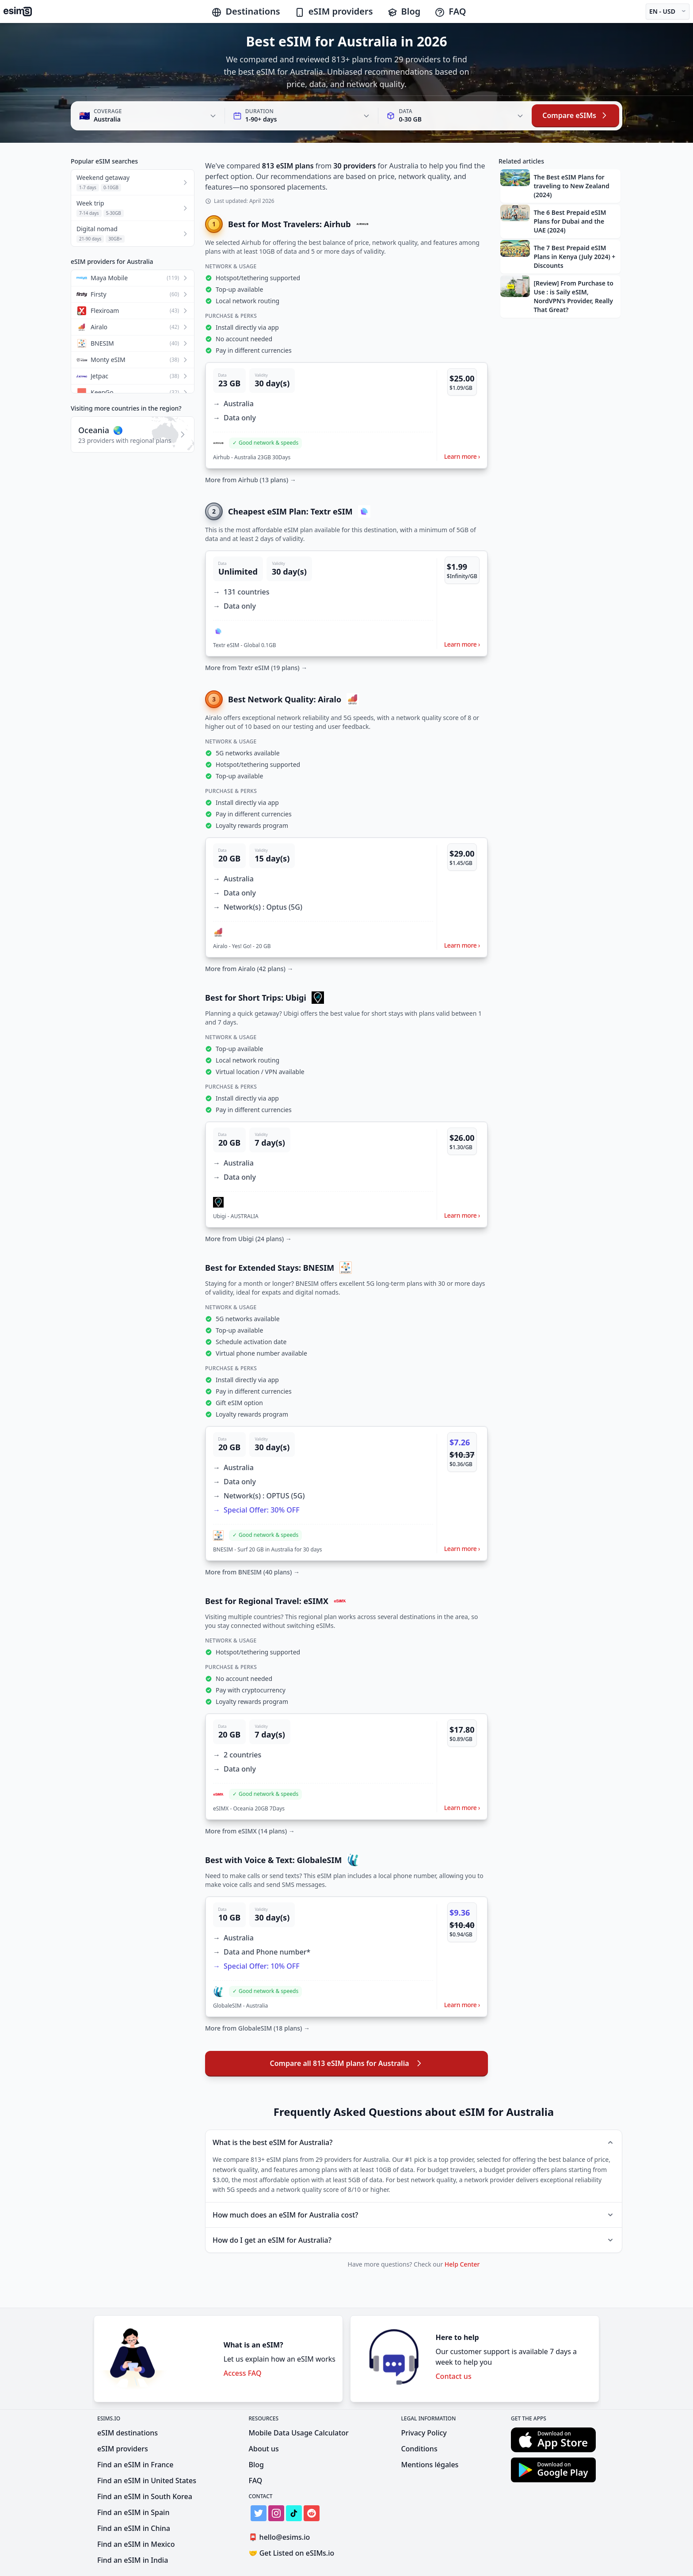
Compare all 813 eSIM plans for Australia (346, 2063)
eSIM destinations (127, 2433)
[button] (346, 415)
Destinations (245, 11)
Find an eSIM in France (135, 2464)
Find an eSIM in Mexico (136, 2544)
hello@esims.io (281, 2537)
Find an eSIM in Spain (133, 2512)
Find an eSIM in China (133, 2528)
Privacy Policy (423, 2433)
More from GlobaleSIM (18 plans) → (257, 2028)
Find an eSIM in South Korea (144, 2496)
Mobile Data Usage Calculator (299, 2433)
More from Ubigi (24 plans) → (248, 1239)
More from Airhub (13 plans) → (250, 480)
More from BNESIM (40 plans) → (252, 1572)
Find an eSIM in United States (146, 2480)
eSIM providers (333, 11)
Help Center (462, 2264)
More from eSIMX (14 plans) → (250, 1831)
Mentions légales (429, 2464)
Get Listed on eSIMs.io (292, 2553)
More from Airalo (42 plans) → (249, 968)
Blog (404, 11)
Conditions (419, 2449)
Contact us (453, 2376)
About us (264, 2449)
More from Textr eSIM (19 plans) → (256, 667)
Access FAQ (243, 2373)
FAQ (450, 11)
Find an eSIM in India (132, 2560)
